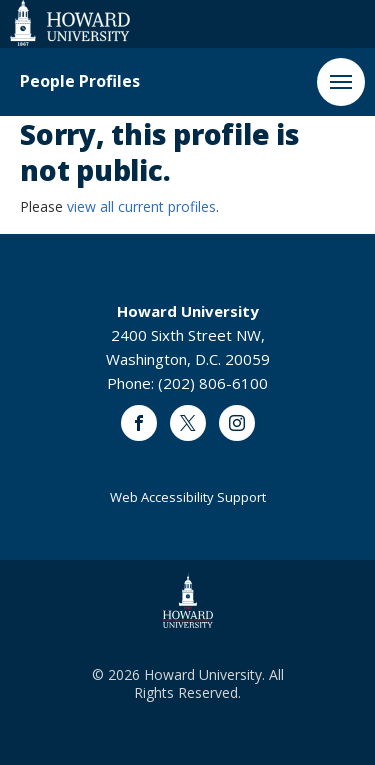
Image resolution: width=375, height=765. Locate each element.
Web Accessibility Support (188, 497)
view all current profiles (141, 206)
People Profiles (80, 81)
